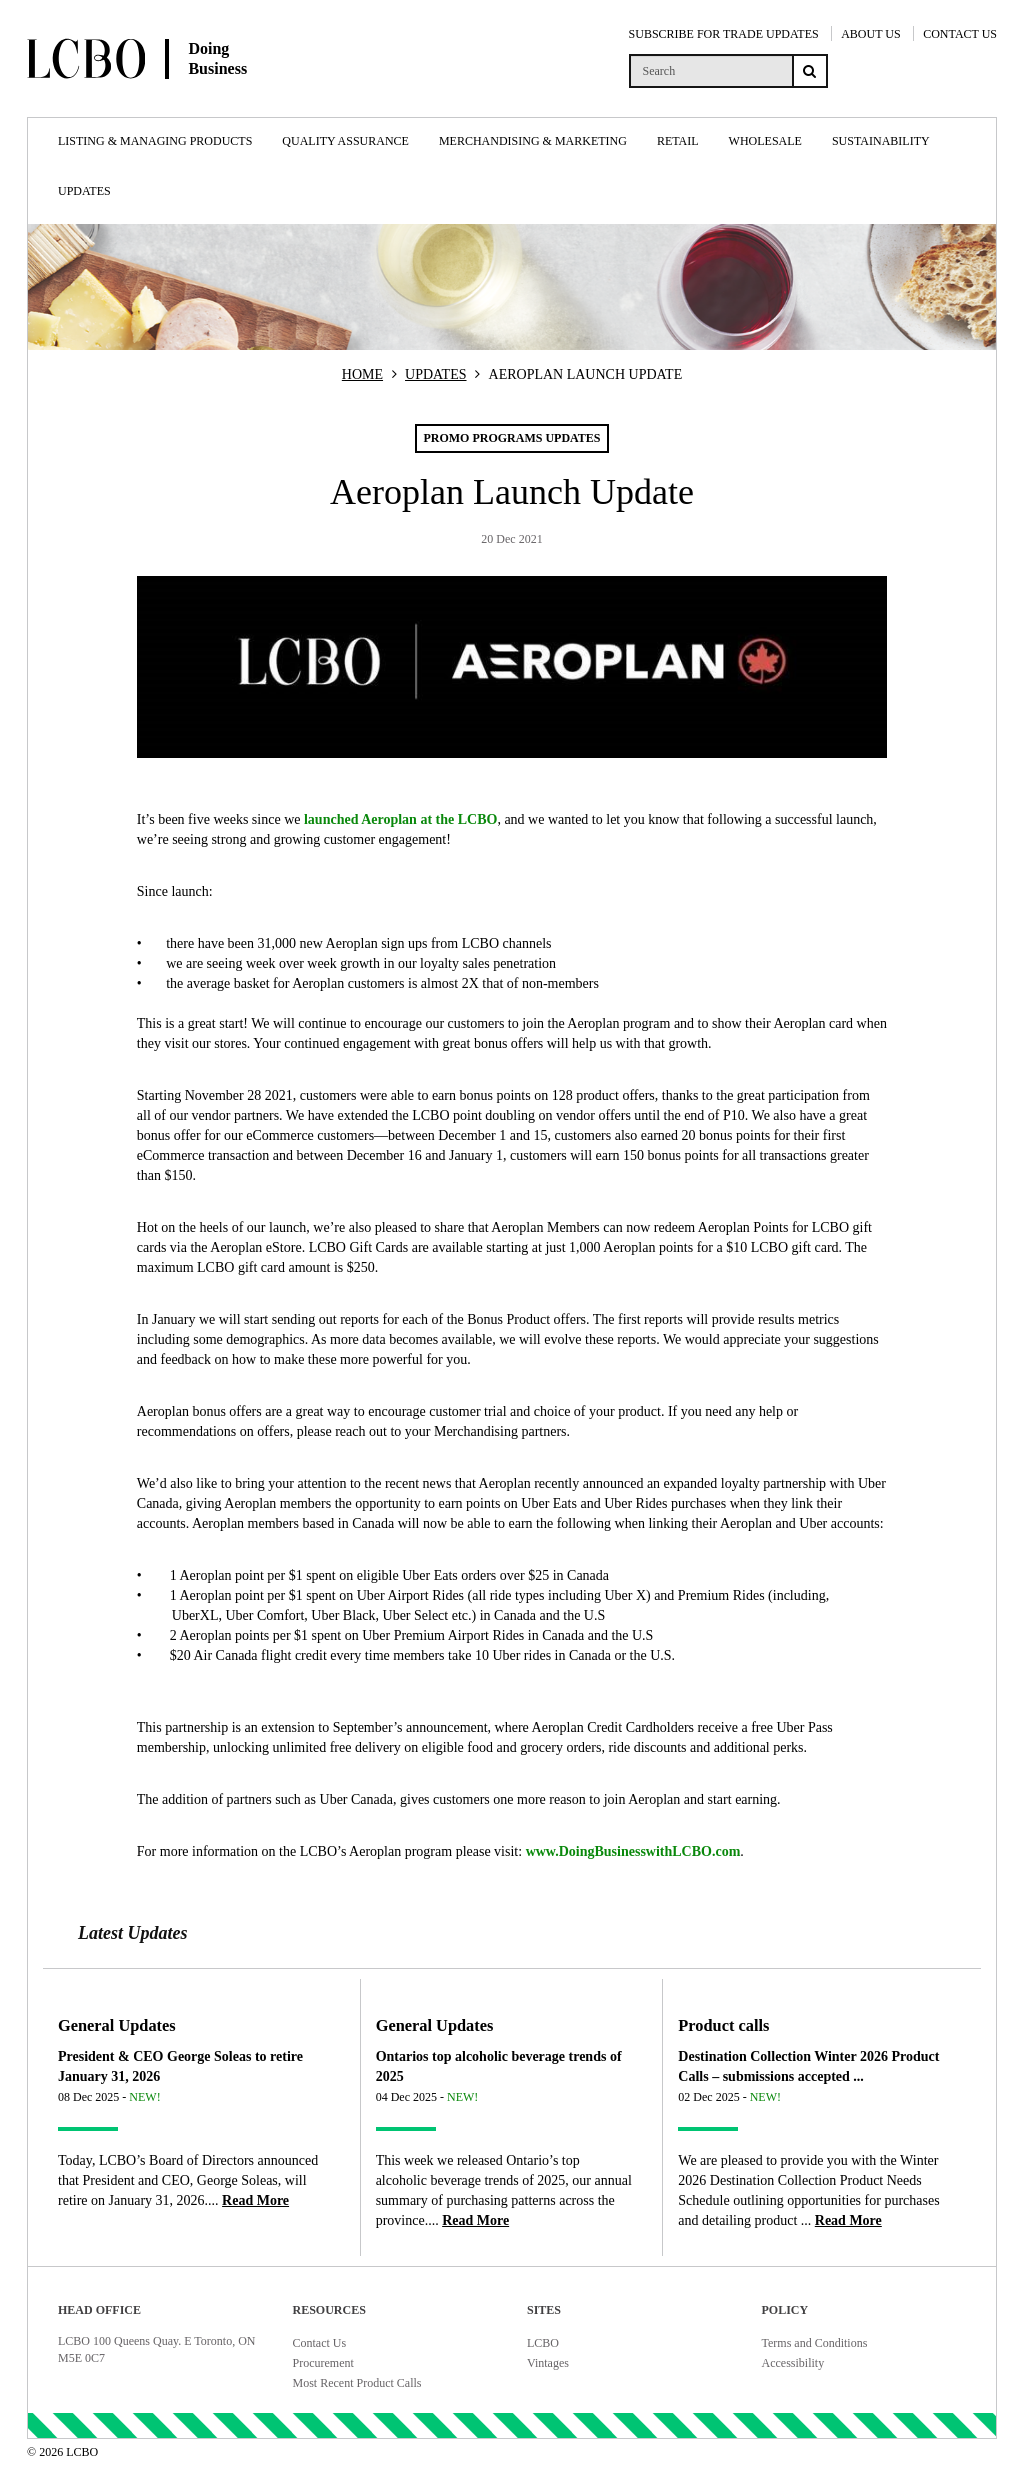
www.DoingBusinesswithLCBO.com (633, 1851)
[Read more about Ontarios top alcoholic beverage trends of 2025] (475, 2220)
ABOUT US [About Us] (870, 34)
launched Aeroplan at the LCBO (400, 819)
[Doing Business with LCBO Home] (187, 99)
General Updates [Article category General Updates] (117, 2025)
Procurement (323, 2363)
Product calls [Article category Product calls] (723, 2025)
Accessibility (793, 2363)
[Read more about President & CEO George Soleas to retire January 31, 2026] (255, 2200)
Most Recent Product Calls (357, 2383)
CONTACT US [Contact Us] (960, 34)
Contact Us (320, 2343)
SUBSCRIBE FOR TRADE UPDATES (724, 34)
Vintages (548, 2363)
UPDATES (435, 374)
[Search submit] (810, 71)
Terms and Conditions (815, 2343)
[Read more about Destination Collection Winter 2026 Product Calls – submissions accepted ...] (848, 2220)
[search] (710, 71)
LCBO (543, 2343)
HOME (362, 374)
